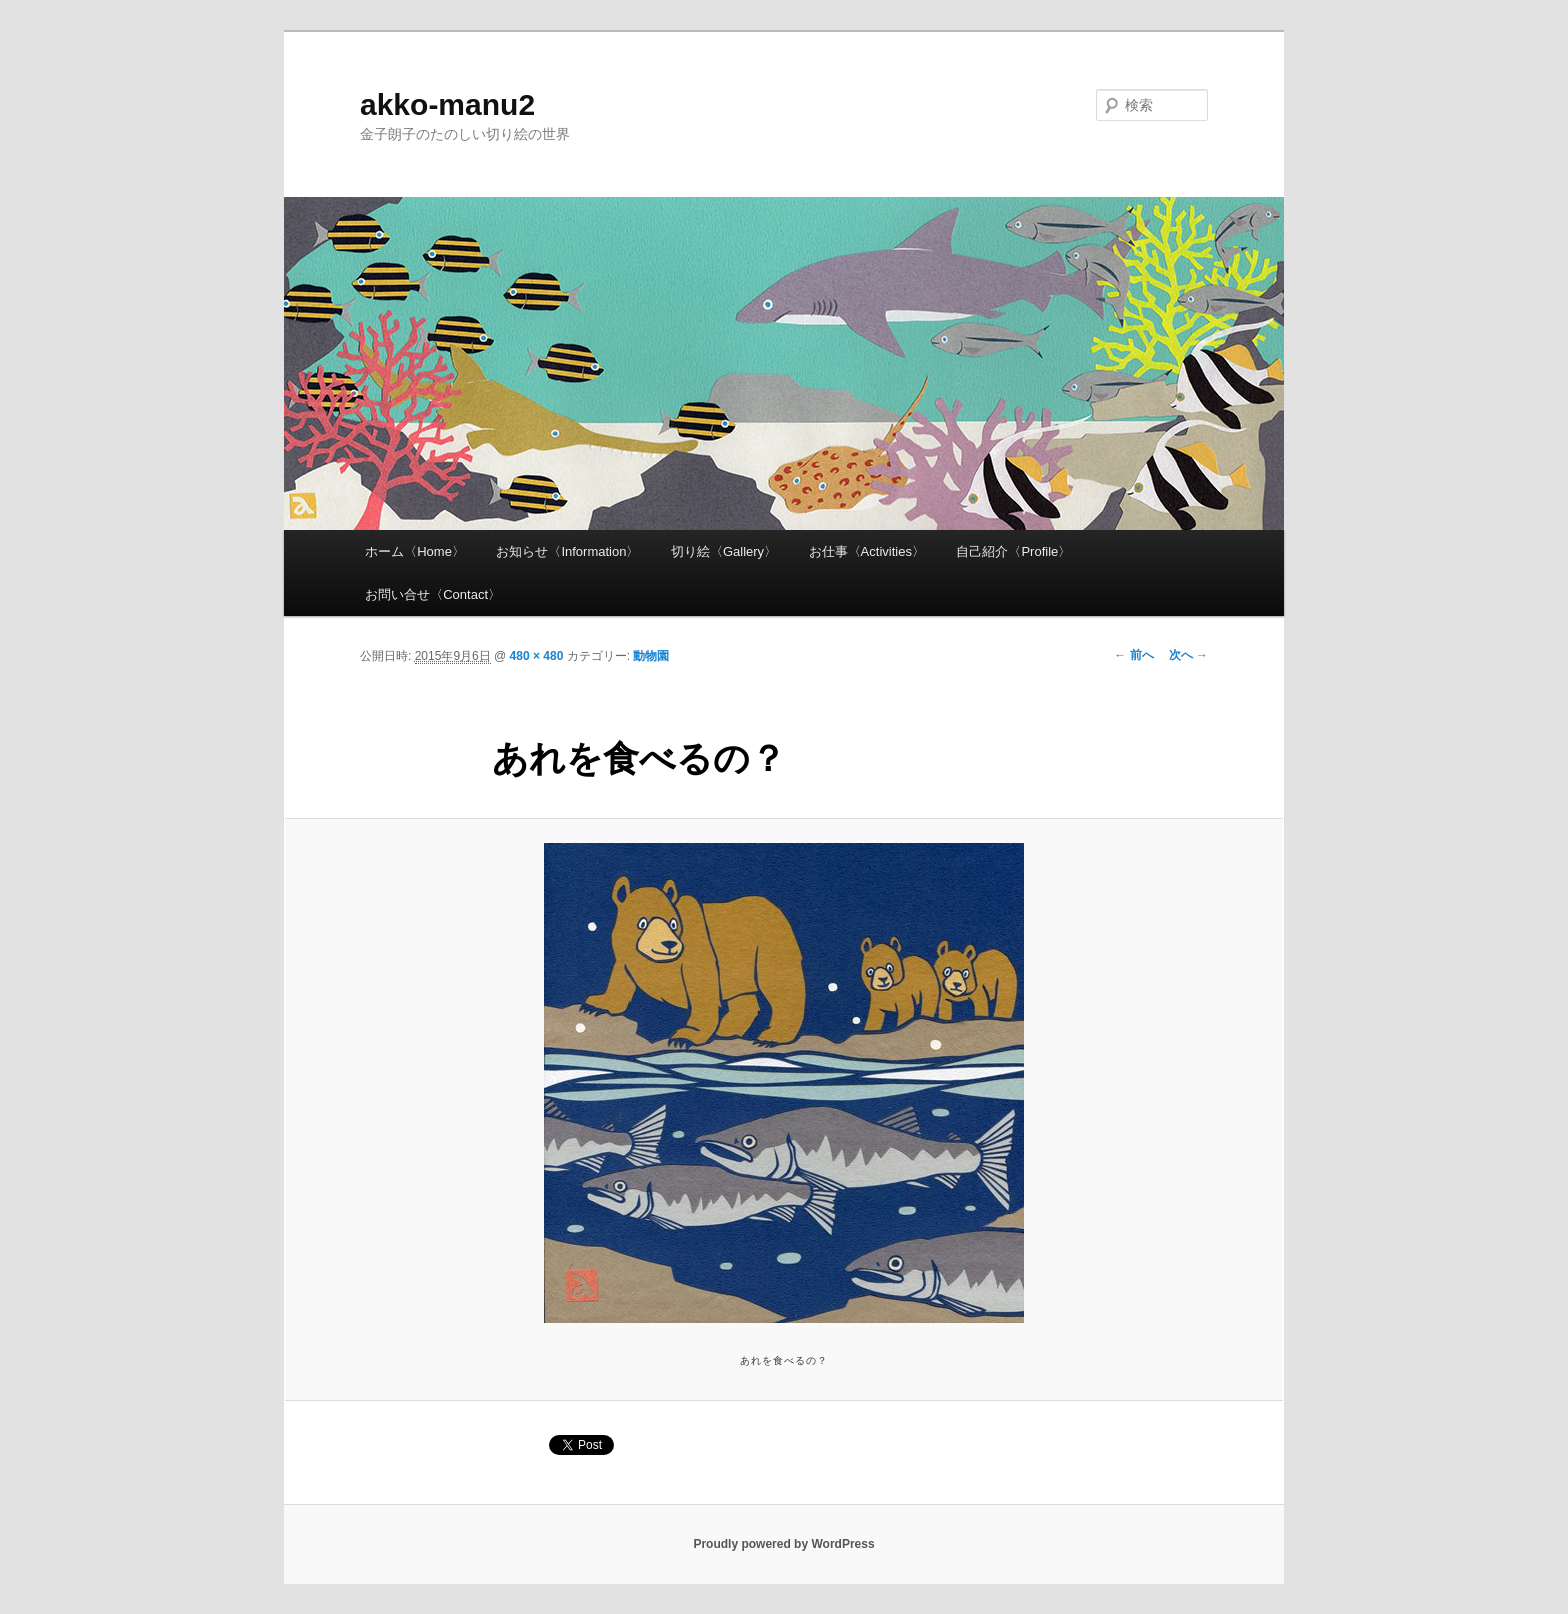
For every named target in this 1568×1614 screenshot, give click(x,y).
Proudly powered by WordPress (783, 1544)
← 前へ (1133, 655)
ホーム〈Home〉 (415, 551)
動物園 (651, 656)
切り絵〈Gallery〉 (724, 551)
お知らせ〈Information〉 (567, 551)
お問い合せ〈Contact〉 (433, 594)
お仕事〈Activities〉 (867, 551)
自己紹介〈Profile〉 (1013, 551)
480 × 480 (537, 656)
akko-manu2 (447, 104)
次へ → (1188, 655)
